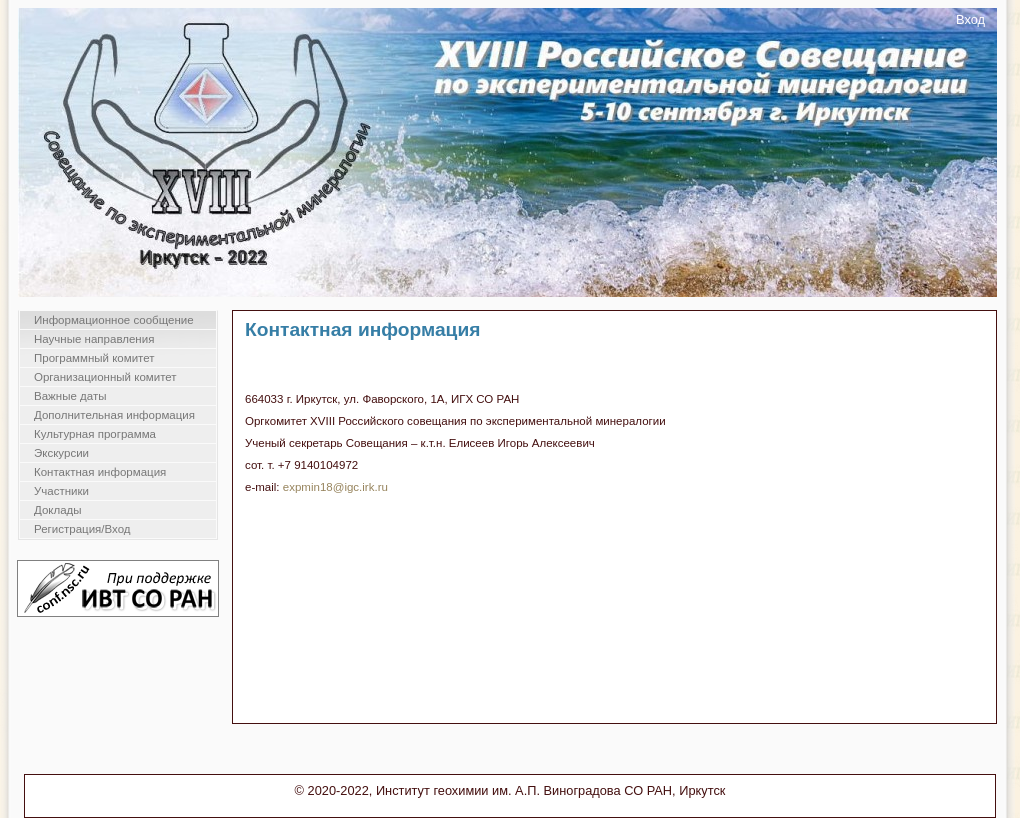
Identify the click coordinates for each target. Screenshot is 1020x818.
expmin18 (308, 487)
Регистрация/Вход (82, 529)
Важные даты (70, 396)
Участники (61, 491)
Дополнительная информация (114, 415)
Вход (970, 19)
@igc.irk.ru (360, 487)
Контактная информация (100, 472)
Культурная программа (95, 434)
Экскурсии (61, 453)
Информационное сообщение (114, 320)
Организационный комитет (105, 377)
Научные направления (94, 339)
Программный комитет (94, 358)
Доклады (58, 510)
